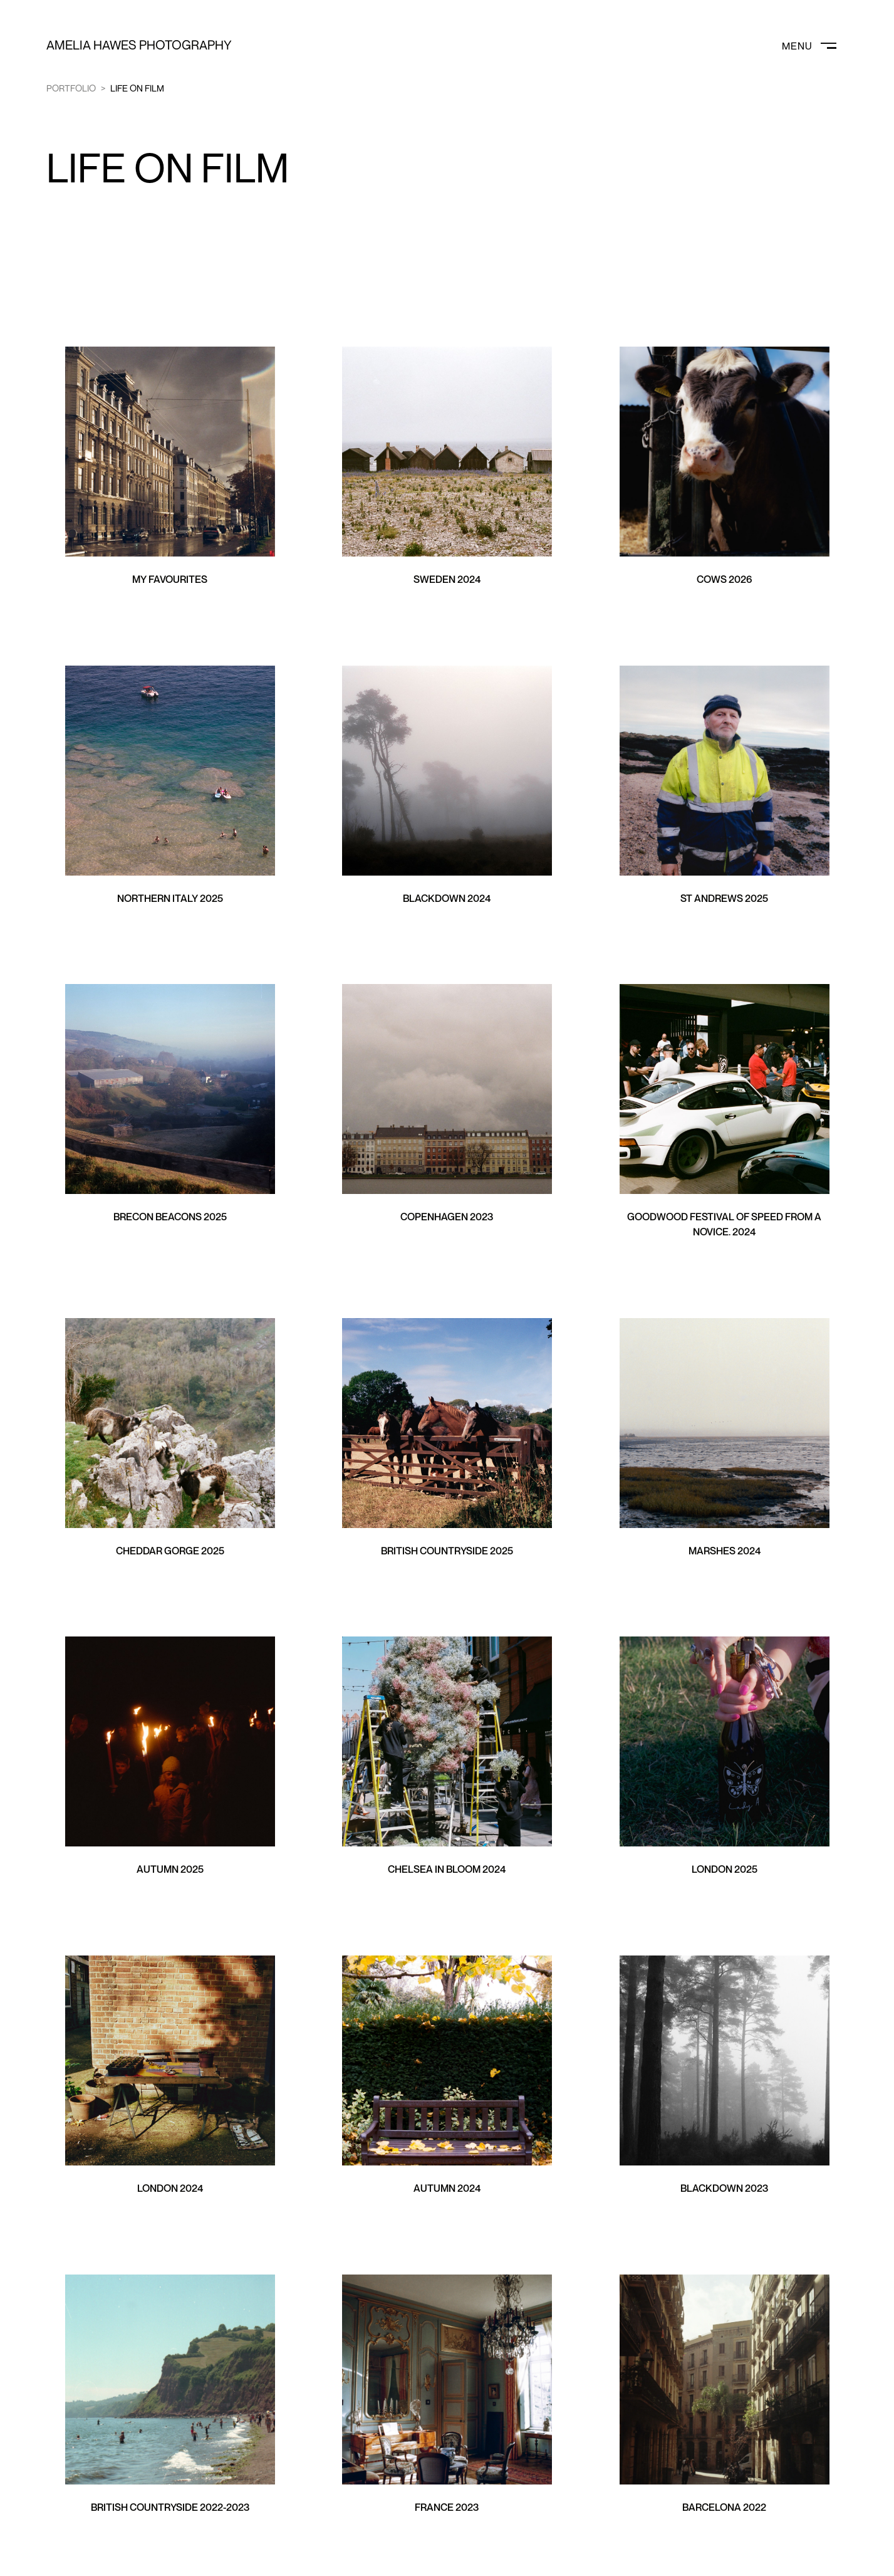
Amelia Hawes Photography (139, 45)
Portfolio (71, 88)
